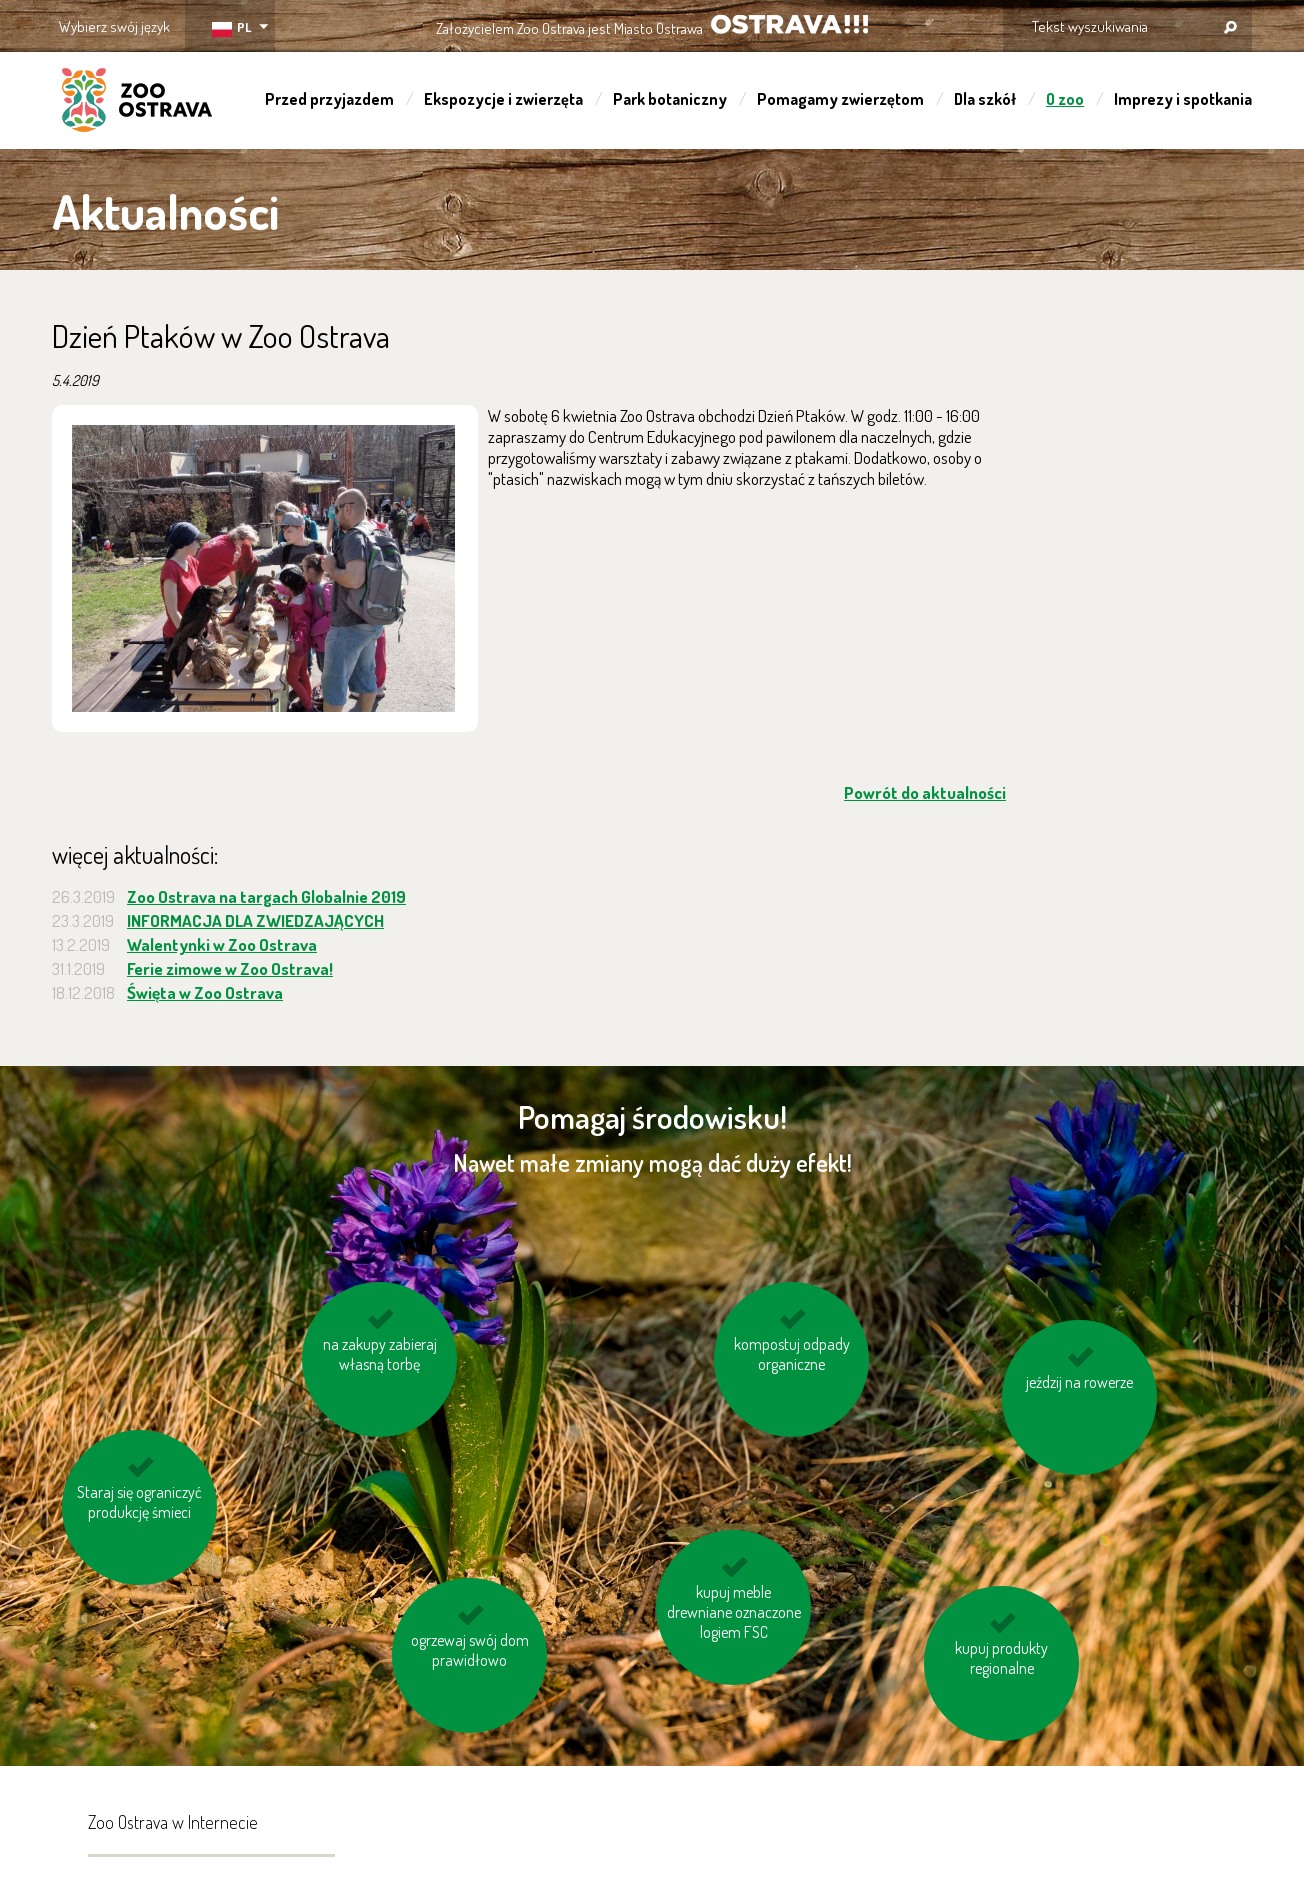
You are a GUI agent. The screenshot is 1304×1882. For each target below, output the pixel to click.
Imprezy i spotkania (1183, 99)
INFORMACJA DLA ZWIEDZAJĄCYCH (255, 920)
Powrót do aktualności (925, 792)
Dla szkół (985, 99)
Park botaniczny (670, 99)
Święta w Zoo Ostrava (205, 992)
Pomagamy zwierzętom (840, 99)
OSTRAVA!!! (789, 24)
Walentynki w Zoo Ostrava (222, 944)
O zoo (1065, 99)
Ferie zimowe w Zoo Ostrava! (230, 968)
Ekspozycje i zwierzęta (503, 99)
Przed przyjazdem (329, 99)
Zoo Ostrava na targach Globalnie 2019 (266, 896)
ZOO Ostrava (137, 103)
